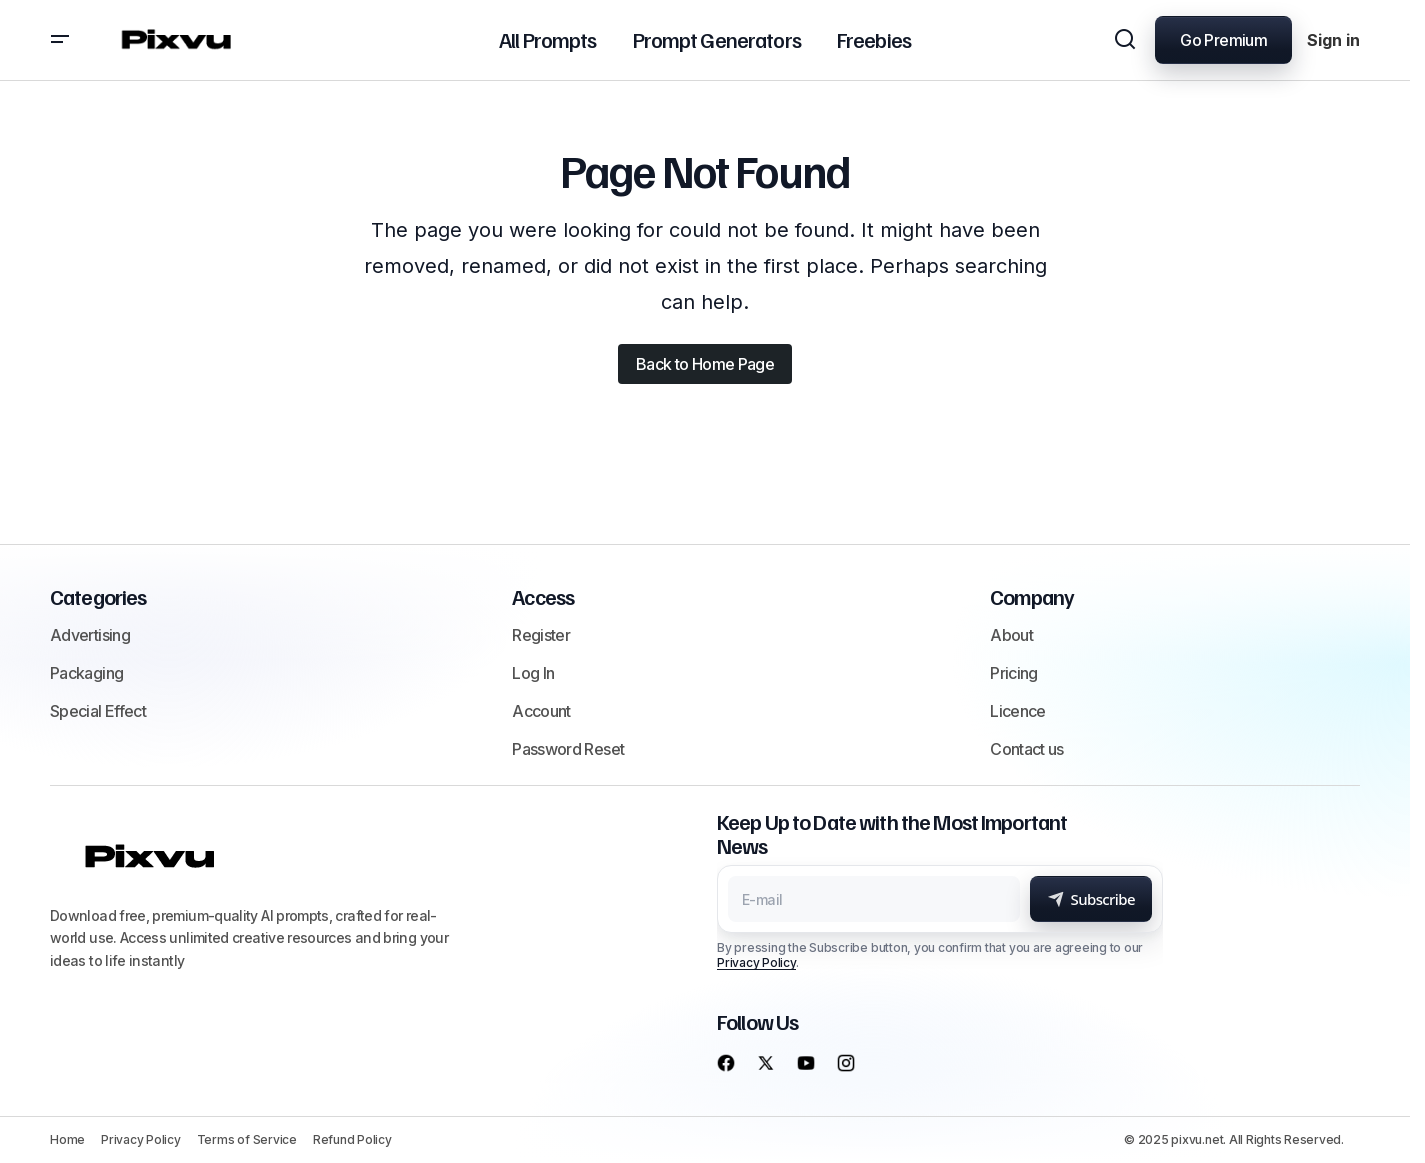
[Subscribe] (1091, 899)
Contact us (1027, 749)
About (1011, 635)
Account (541, 711)
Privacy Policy (756, 962)
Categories (98, 596)
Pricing (1014, 673)
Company (1032, 596)
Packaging (86, 673)
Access (543, 596)
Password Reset (568, 749)
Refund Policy (352, 1139)
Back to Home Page (705, 364)
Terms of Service (247, 1139)
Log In (533, 673)
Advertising (90, 635)
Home (67, 1139)
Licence (1018, 711)
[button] (60, 40)
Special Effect (98, 711)
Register (541, 635)
